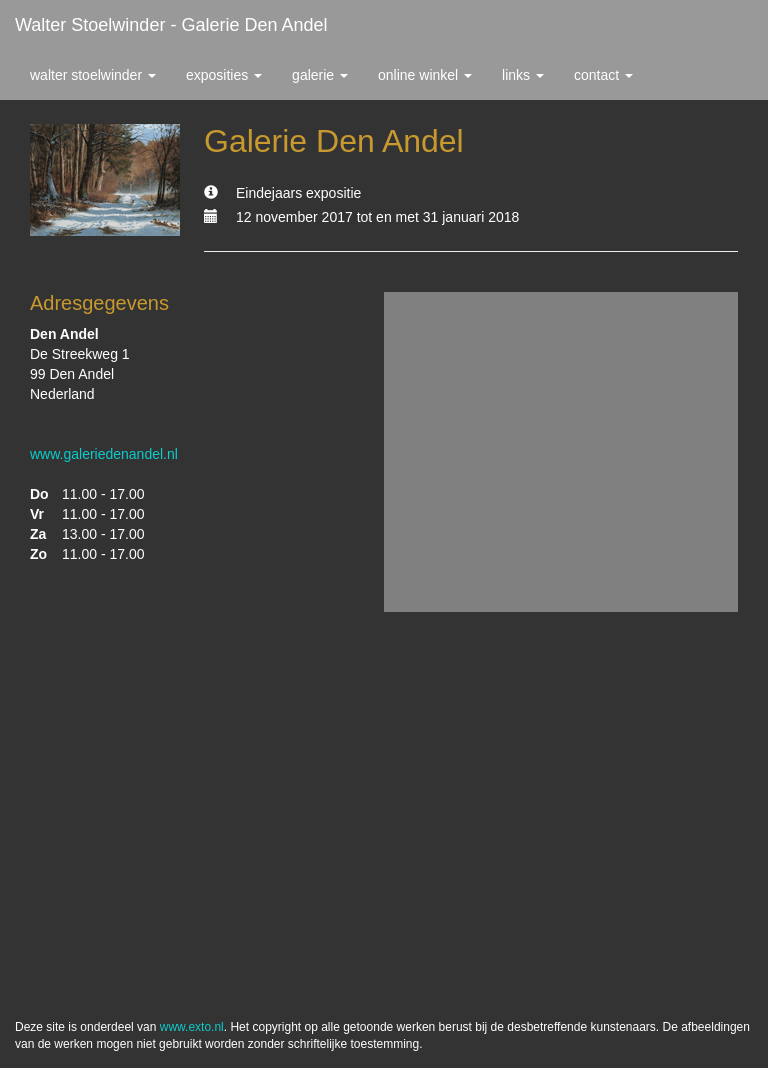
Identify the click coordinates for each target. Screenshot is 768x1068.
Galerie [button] (320, 75)
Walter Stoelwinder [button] (93, 75)
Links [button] (523, 75)
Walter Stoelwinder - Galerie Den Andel (171, 25)
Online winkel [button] (425, 75)
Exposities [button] (224, 75)
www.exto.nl (192, 1027)
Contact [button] (603, 75)
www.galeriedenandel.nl (104, 454)
